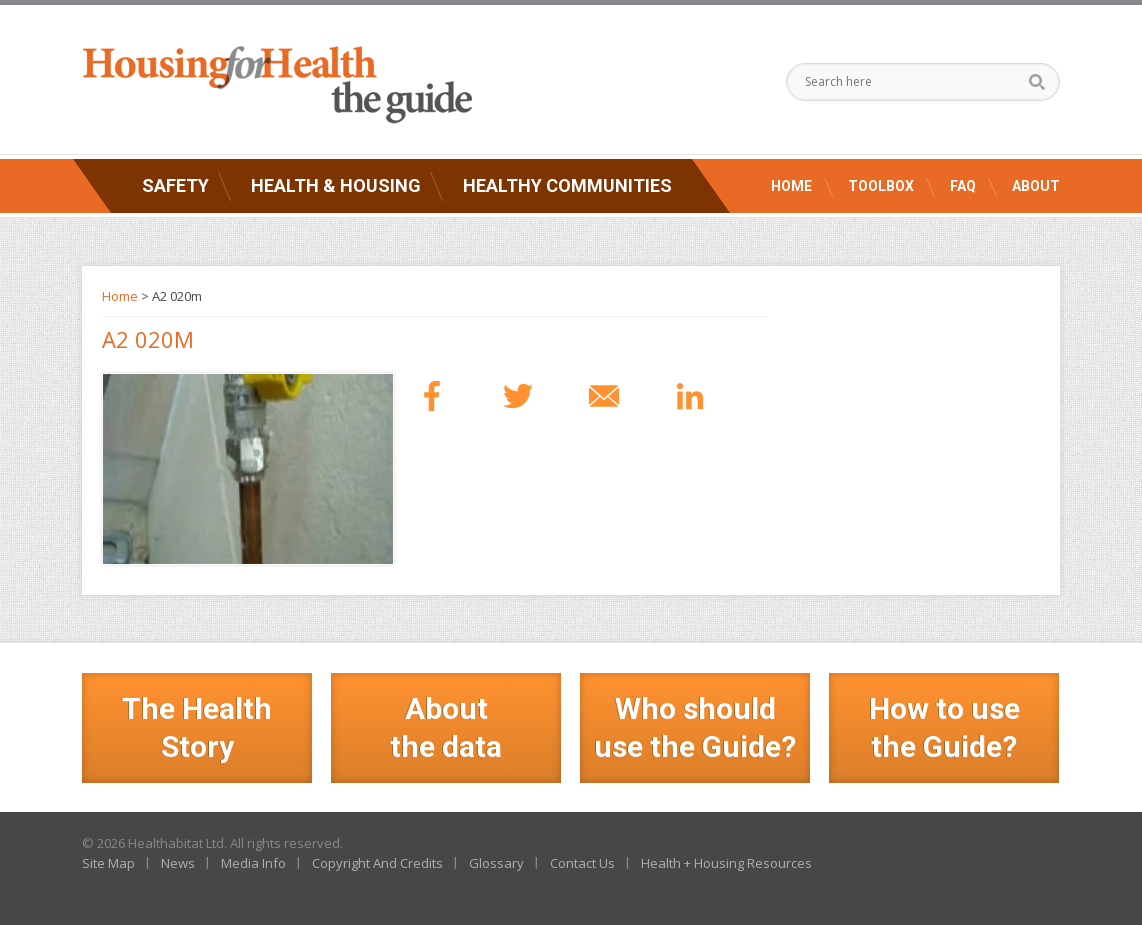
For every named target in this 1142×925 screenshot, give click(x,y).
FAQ (963, 186)
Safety (175, 185)
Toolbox (881, 186)
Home (791, 186)
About (1036, 186)
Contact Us (582, 863)
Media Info (253, 863)
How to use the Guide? (944, 727)
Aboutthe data (446, 727)
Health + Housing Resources (726, 863)
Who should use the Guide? (695, 727)
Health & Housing (336, 185)
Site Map (108, 863)
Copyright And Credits (377, 863)
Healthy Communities (567, 185)
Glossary (496, 863)
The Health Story (197, 727)
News (178, 863)
